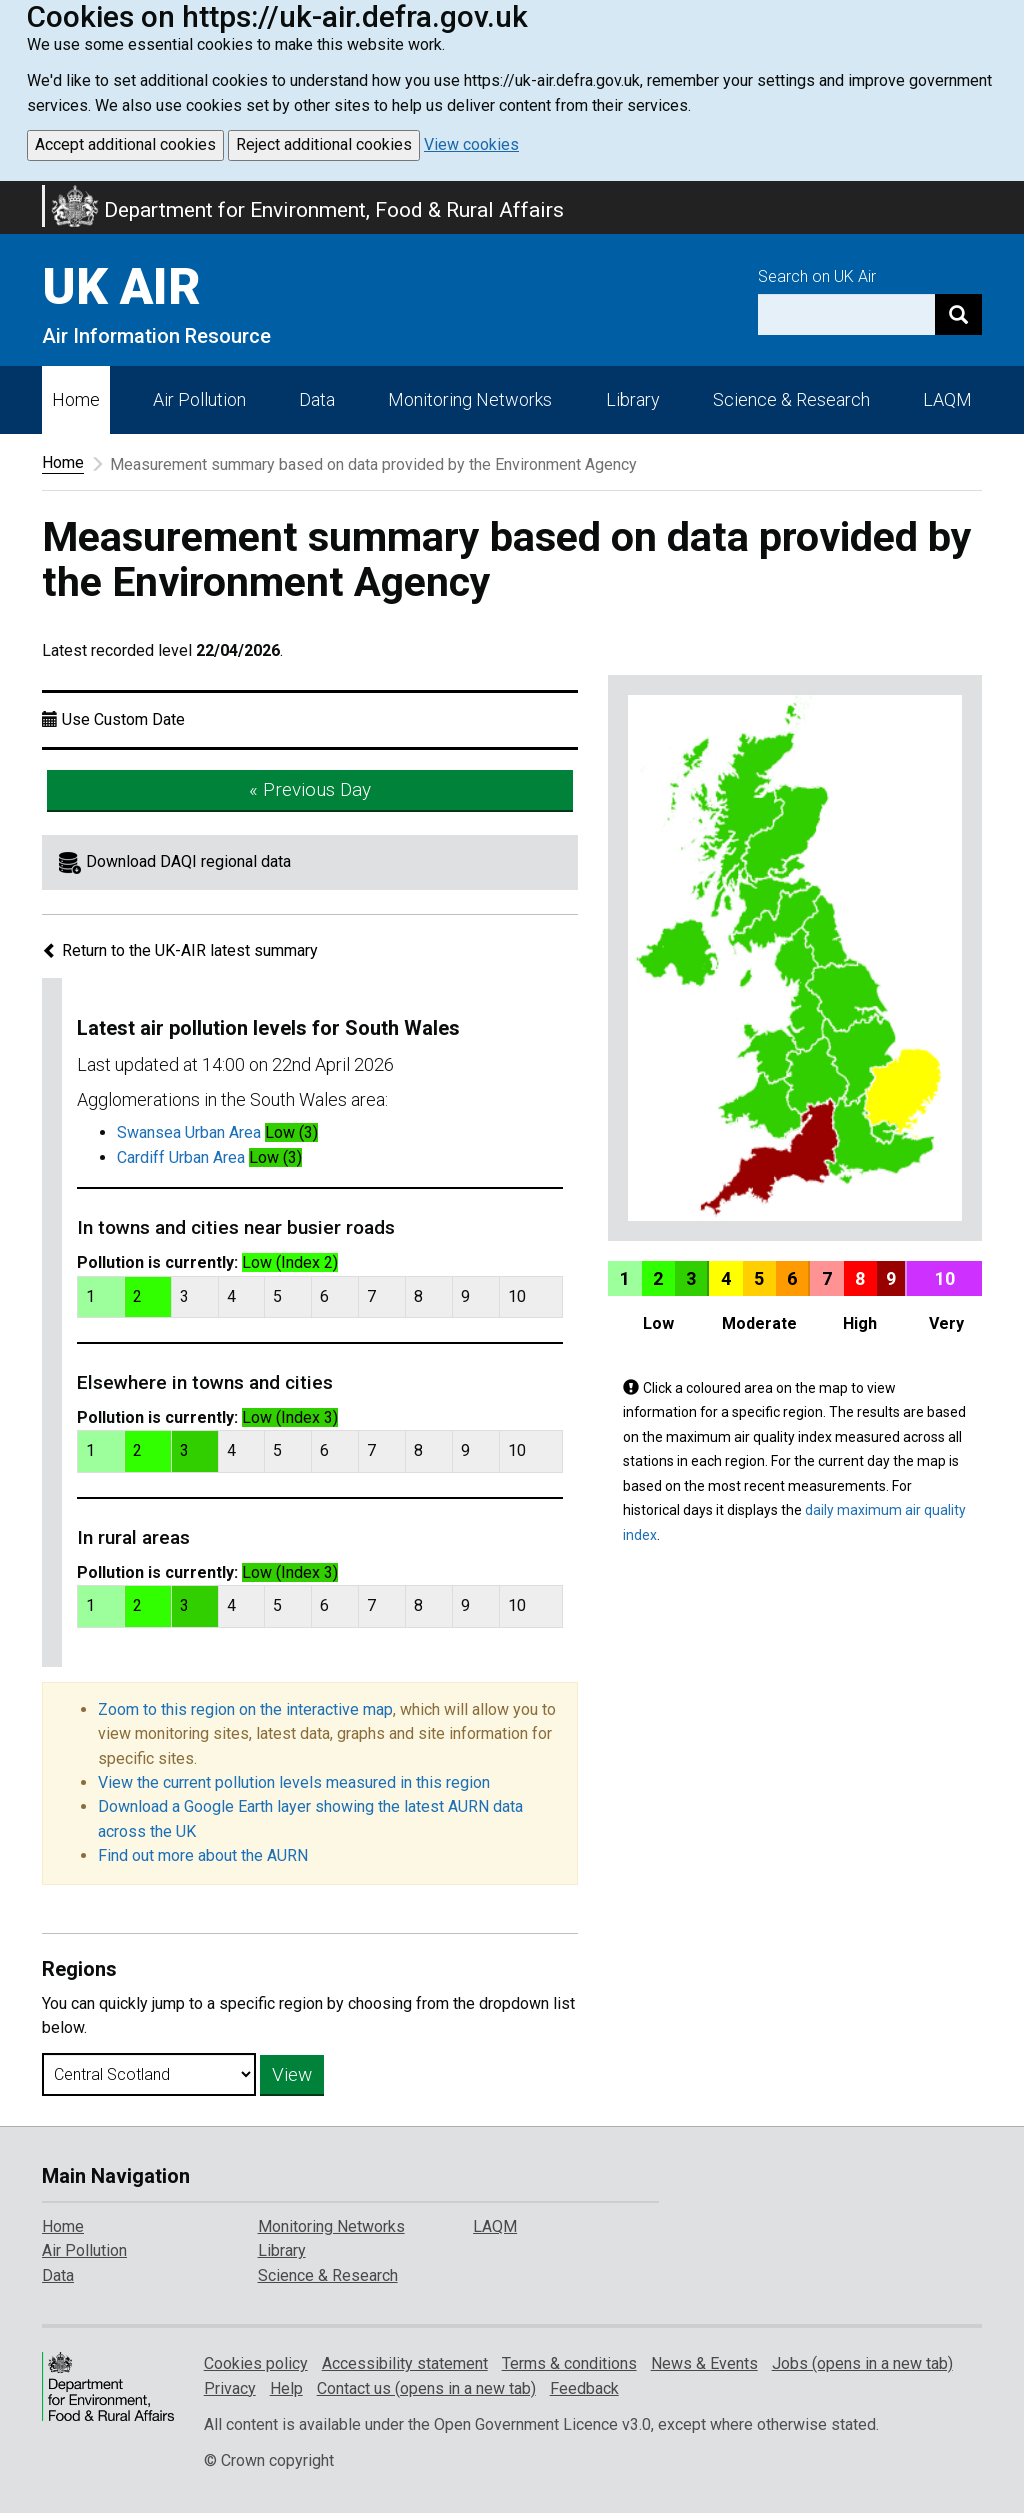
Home (76, 399)
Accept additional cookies (125, 144)
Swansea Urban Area (189, 1132)
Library (633, 399)
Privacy (230, 2388)
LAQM (947, 399)
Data (317, 399)
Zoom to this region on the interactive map (245, 1709)
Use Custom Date (123, 719)
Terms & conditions (569, 2363)
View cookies (471, 144)
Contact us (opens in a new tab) (426, 2388)
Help (286, 2388)
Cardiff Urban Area (181, 1157)
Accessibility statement (405, 2363)
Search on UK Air (817, 276)
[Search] (958, 314)
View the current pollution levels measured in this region (294, 1782)
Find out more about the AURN (203, 1855)
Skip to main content (12, 194)
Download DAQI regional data (188, 861)
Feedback (584, 2388)
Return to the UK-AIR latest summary (180, 950)
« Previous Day (310, 789)
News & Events (704, 2363)
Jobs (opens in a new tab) (862, 2363)
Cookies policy (256, 2363)
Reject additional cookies (324, 144)
